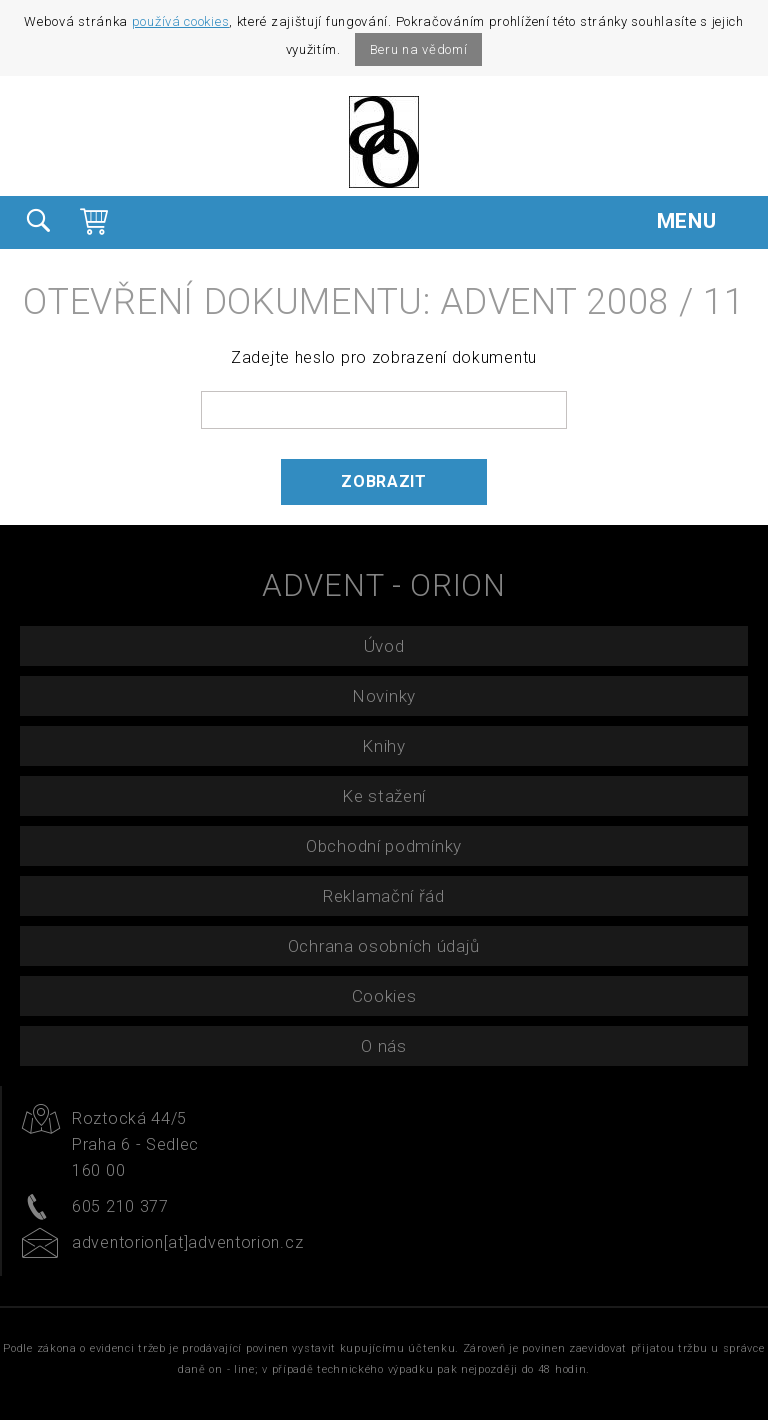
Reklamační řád (384, 896)
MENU (702, 220)
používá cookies (181, 21)
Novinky (384, 696)
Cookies (384, 996)
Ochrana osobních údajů (384, 946)
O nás (384, 1046)
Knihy (384, 746)
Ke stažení (384, 796)
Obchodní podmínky (384, 846)
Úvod (384, 646)
